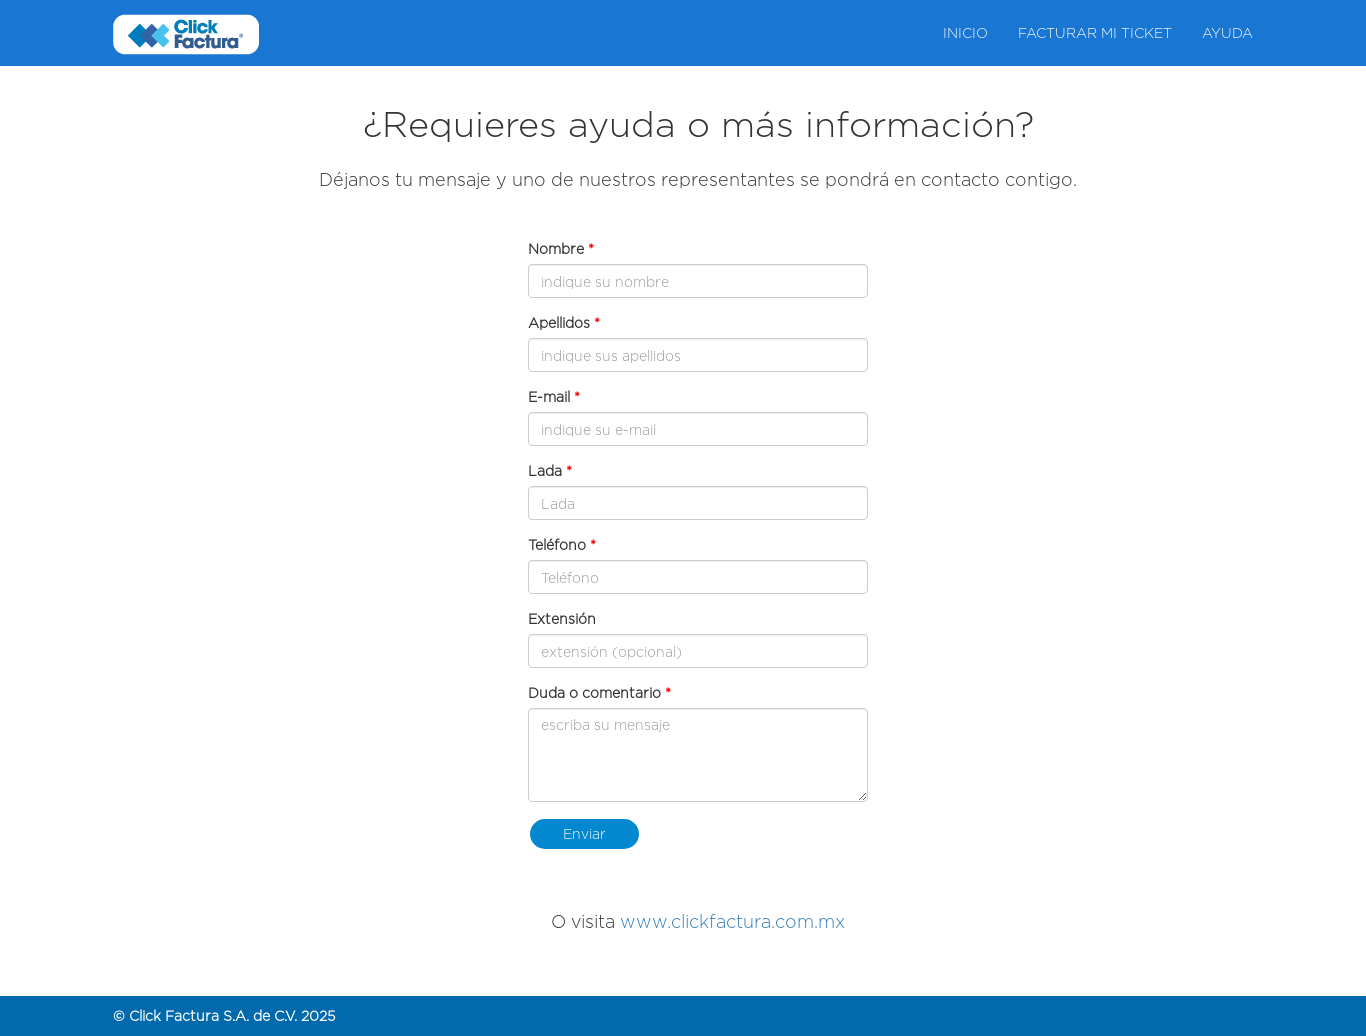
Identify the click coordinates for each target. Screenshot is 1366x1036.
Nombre (556, 248)
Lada (545, 470)
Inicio (965, 32)
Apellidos (559, 322)
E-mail (549, 396)
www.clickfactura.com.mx (732, 921)
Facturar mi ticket (1095, 32)
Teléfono (557, 544)
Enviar (584, 833)
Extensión (562, 618)
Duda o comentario (596, 692)
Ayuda (1227, 32)
